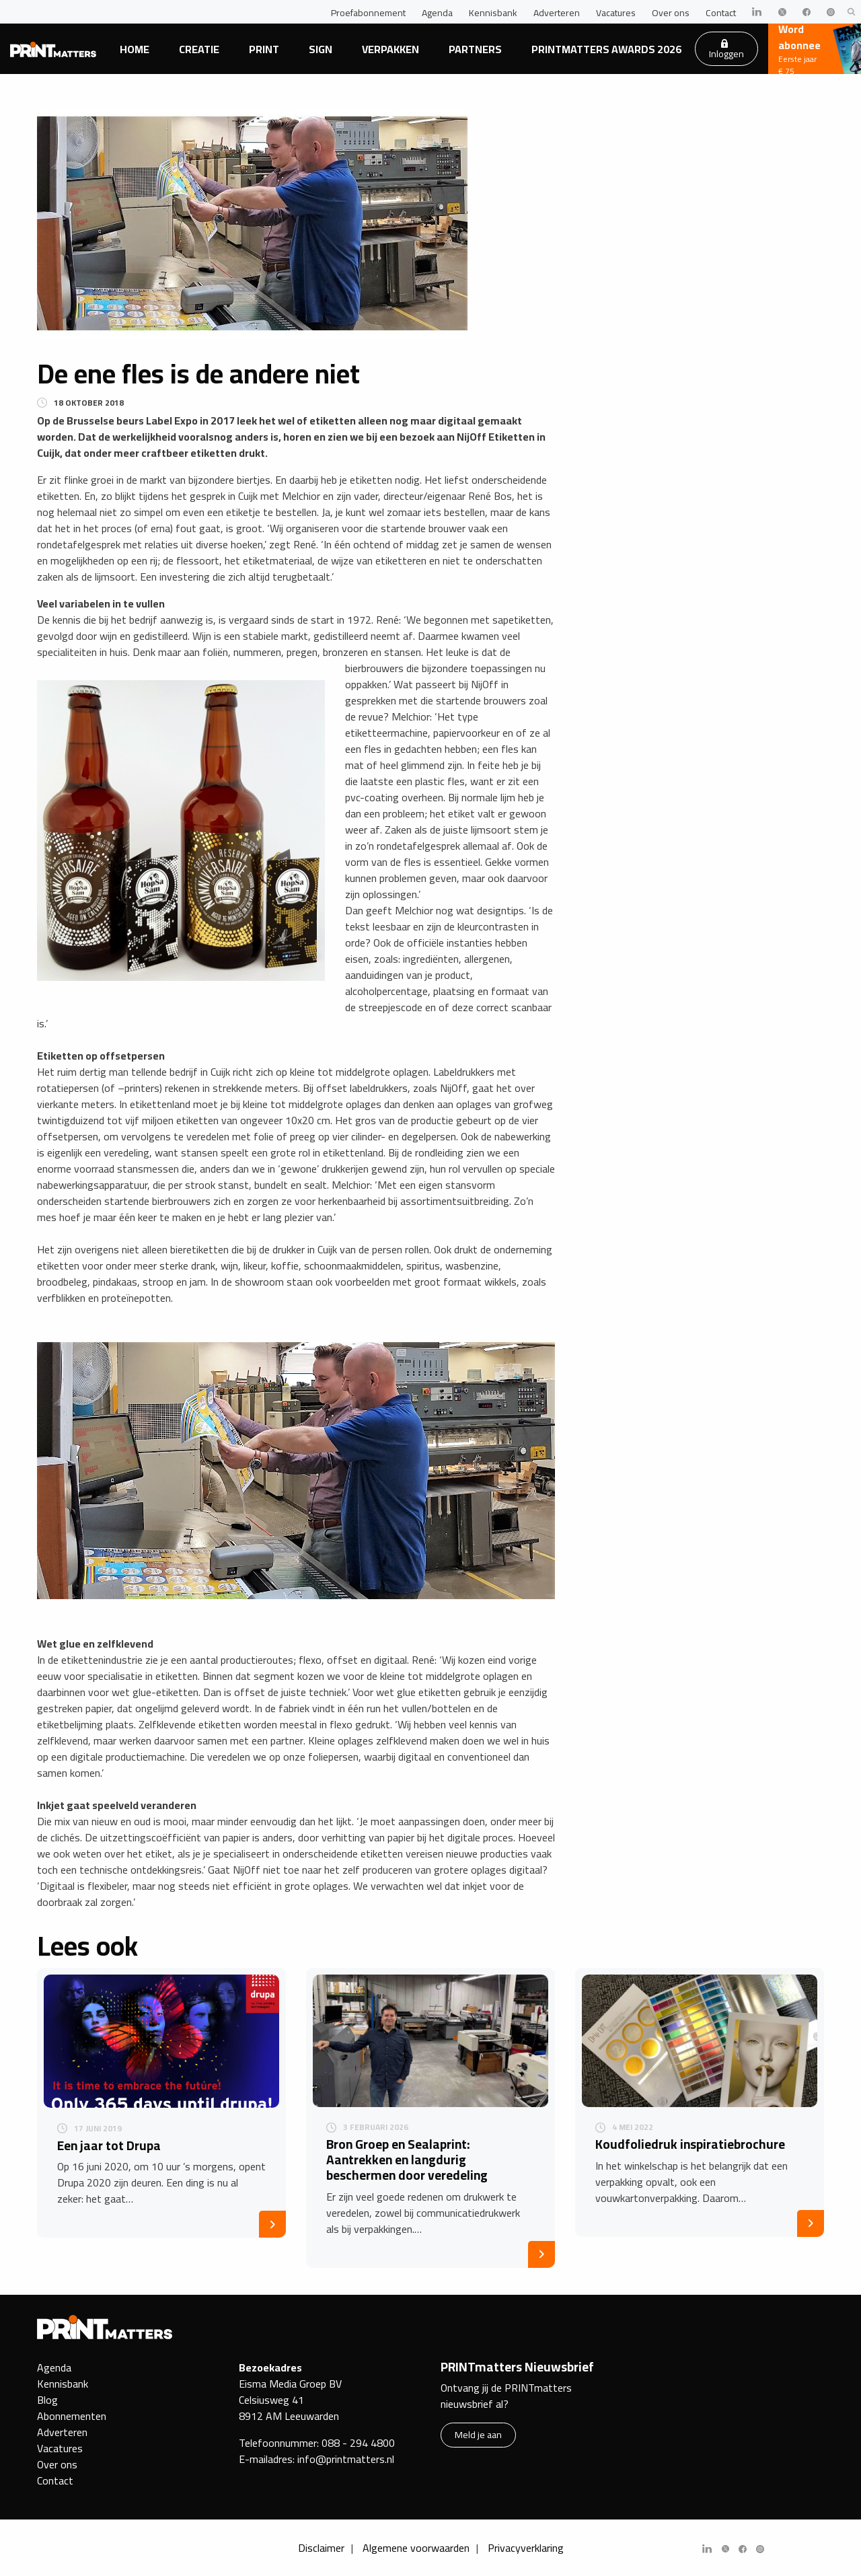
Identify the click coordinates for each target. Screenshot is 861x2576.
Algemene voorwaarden (416, 2548)
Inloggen (726, 50)
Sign (320, 49)
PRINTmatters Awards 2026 (606, 49)
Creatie (199, 49)
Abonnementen (71, 2416)
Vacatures (616, 13)
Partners (475, 49)
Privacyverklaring (526, 2548)
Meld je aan (478, 2434)
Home (134, 49)
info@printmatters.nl (345, 2459)
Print (264, 49)
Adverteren (556, 13)
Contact (721, 13)
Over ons (670, 13)
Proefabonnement (368, 13)
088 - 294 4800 (358, 2443)
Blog (47, 2400)
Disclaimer (321, 2548)
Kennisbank (493, 13)
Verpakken (390, 49)
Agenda (437, 13)
